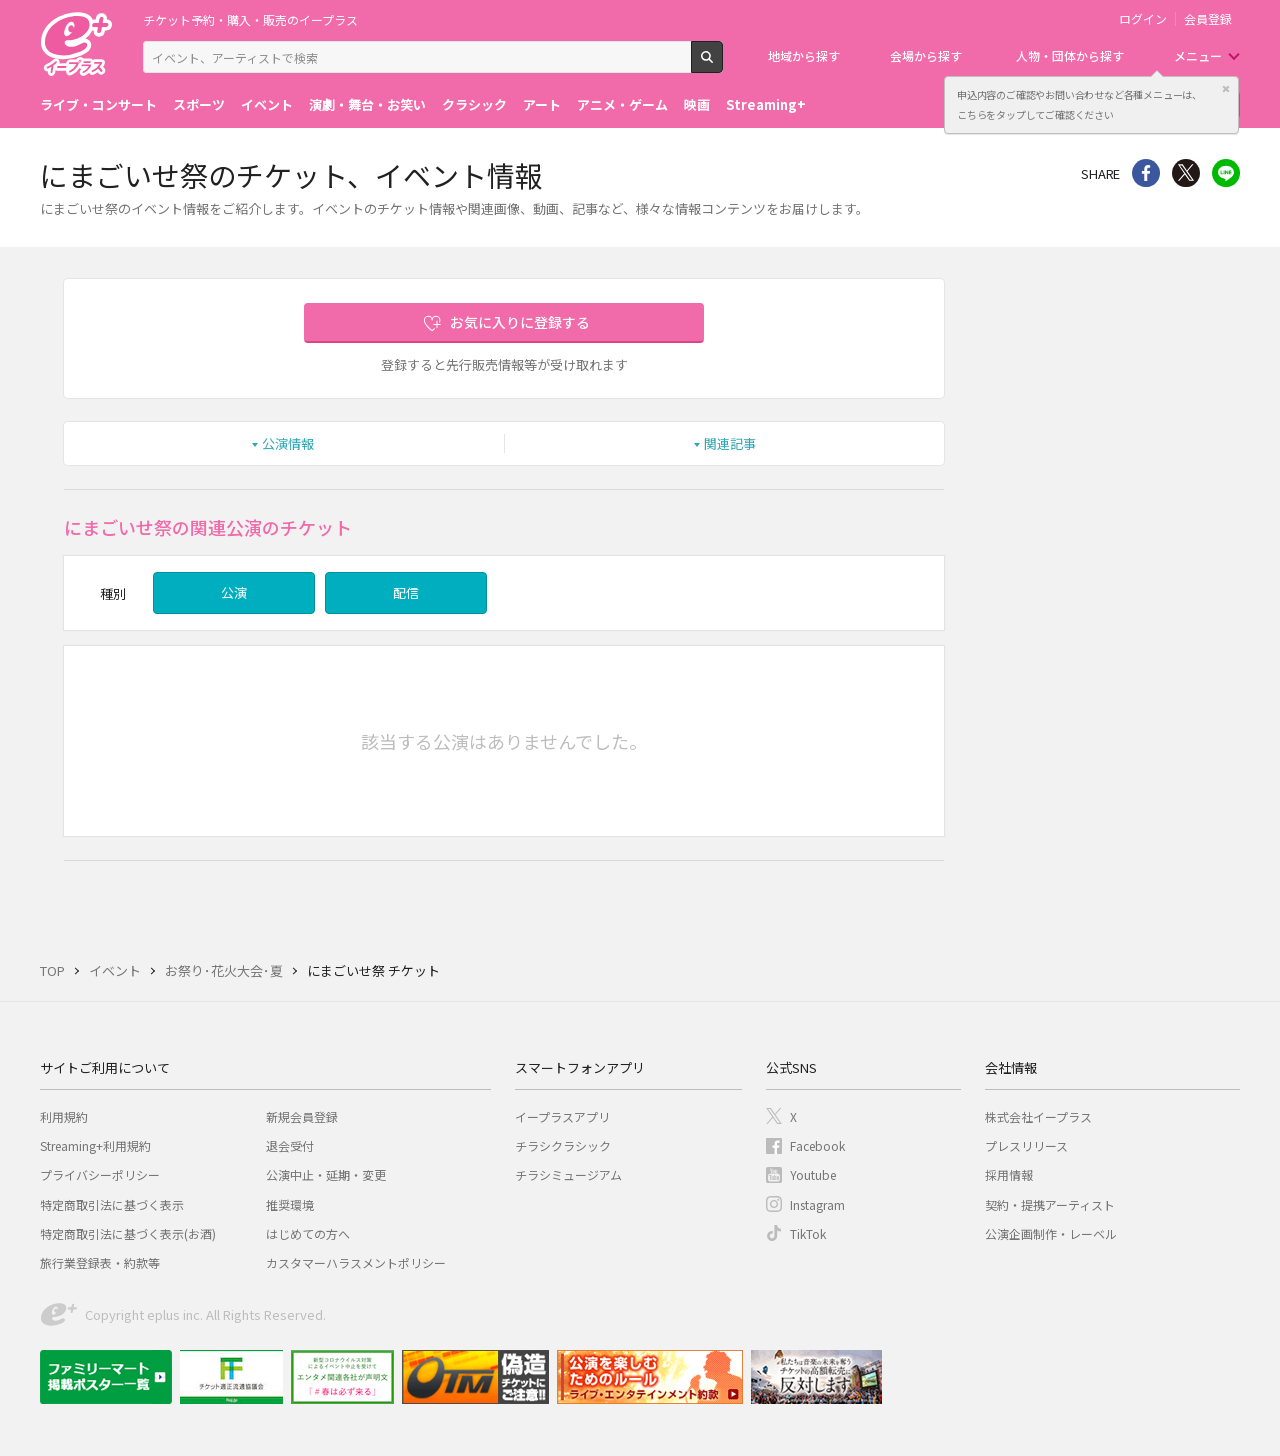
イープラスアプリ (562, 1116)
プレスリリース (1026, 1145)
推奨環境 (290, 1204)
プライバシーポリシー (100, 1174)
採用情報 (1009, 1174)
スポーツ (199, 104)
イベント (267, 104)
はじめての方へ (308, 1233)
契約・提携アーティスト (1050, 1204)
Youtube (813, 1174)
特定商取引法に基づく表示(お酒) (128, 1233)
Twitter (1186, 173)
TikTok (808, 1233)
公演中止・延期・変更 (326, 1174)
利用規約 (64, 1116)
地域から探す (804, 55)
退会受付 (290, 1145)
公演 (234, 592)
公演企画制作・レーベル (1051, 1233)
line (1226, 173)
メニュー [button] (1198, 55)
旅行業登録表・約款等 (100, 1262)
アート (542, 104)
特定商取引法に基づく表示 (112, 1204)
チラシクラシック (563, 1145)
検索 (722, 65)
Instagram (817, 1204)
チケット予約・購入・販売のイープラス (250, 19)
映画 (697, 104)
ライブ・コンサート (98, 104)
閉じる (1226, 89)
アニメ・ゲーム (622, 104)
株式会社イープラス (1038, 1116)
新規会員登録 (302, 1116)
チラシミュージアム (568, 1174)
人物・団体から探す (1070, 55)
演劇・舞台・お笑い (367, 104)
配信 (406, 592)
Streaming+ (766, 104)
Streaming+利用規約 (95, 1145)
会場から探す (926, 55)
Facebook (817, 1145)
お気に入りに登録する (520, 322)
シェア (1146, 173)
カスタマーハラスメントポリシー (356, 1262)
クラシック (474, 104)
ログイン (1143, 19)
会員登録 (1208, 19)
